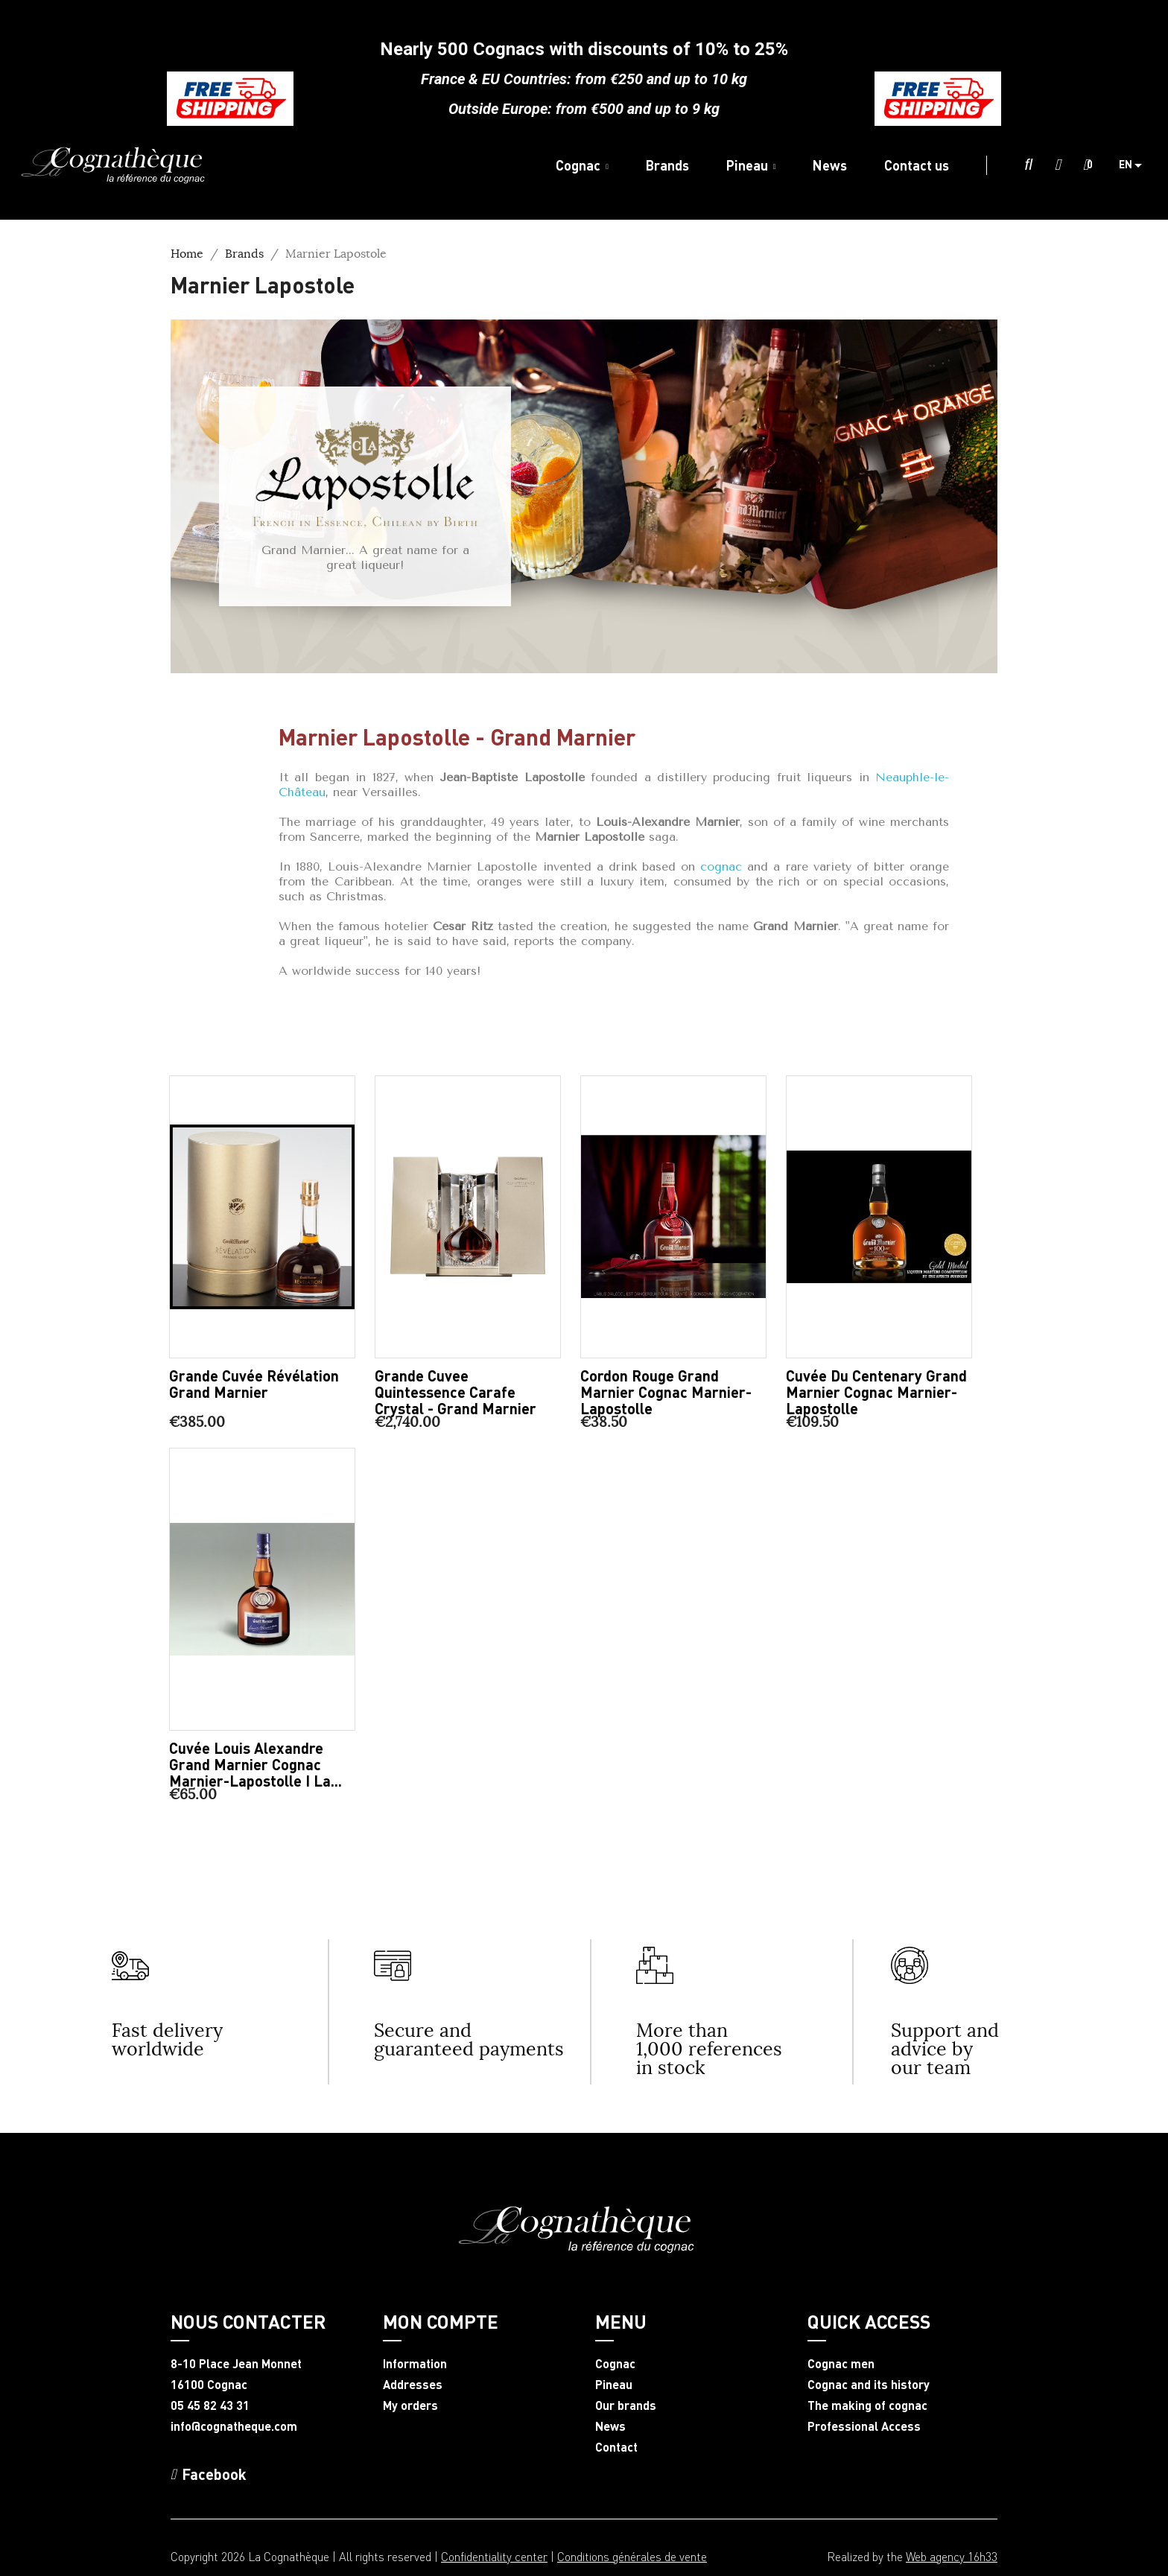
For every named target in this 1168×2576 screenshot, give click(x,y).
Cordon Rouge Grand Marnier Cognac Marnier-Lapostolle (666, 1392)
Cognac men (841, 2363)
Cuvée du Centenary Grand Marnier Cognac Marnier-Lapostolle (876, 1392)
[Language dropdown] (1136, 165)
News (610, 2426)
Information (415, 2363)
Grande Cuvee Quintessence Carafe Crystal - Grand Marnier (455, 1392)
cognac (721, 866)
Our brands (625, 2405)
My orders (410, 2405)
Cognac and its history (868, 2384)
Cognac (615, 2363)
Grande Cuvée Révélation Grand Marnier (254, 1384)
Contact (616, 2447)
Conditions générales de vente (632, 2556)
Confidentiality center (494, 2556)
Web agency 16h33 (951, 2556)
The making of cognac (867, 2405)
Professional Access (864, 2426)
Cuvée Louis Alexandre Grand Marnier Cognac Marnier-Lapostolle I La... (255, 1764)
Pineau (613, 2384)
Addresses (412, 2384)
